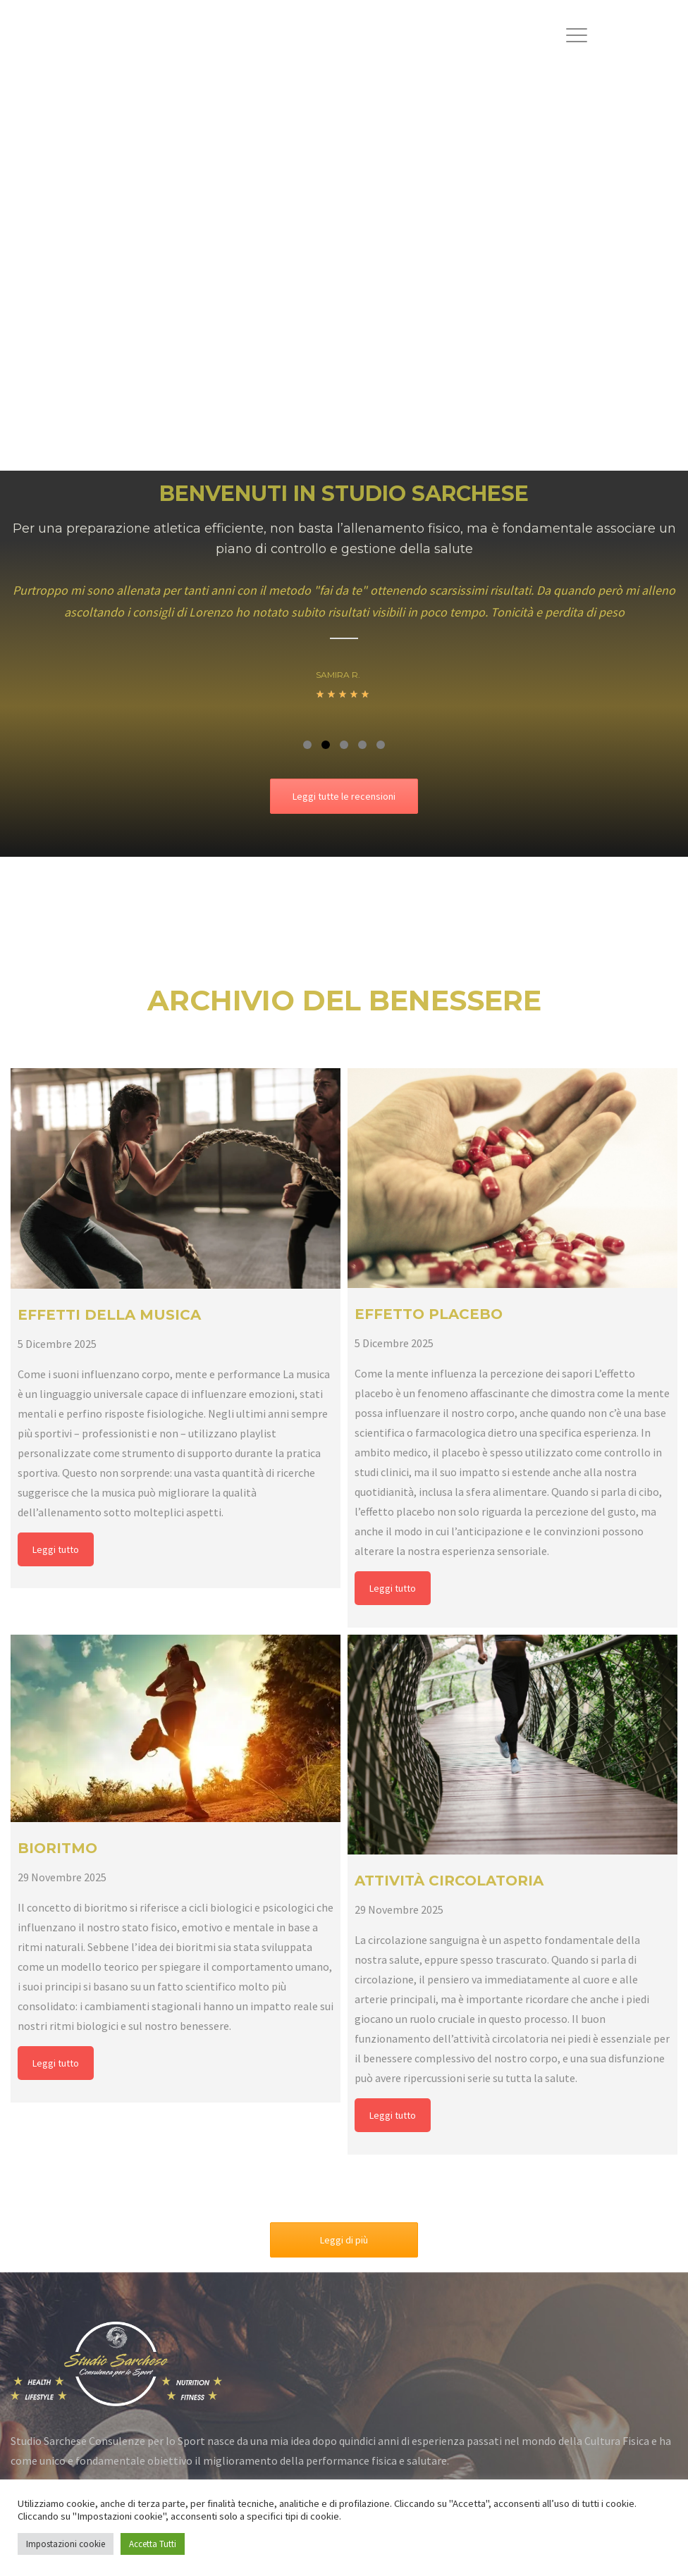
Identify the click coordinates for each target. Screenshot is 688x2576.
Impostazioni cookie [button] (65, 2544)
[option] (344, 649)
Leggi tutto (55, 1549)
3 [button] (344, 745)
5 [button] (380, 745)
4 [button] (362, 745)
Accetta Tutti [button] (152, 2544)
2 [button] (325, 745)
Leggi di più (344, 2240)
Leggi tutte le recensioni (344, 796)
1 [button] (307, 745)
